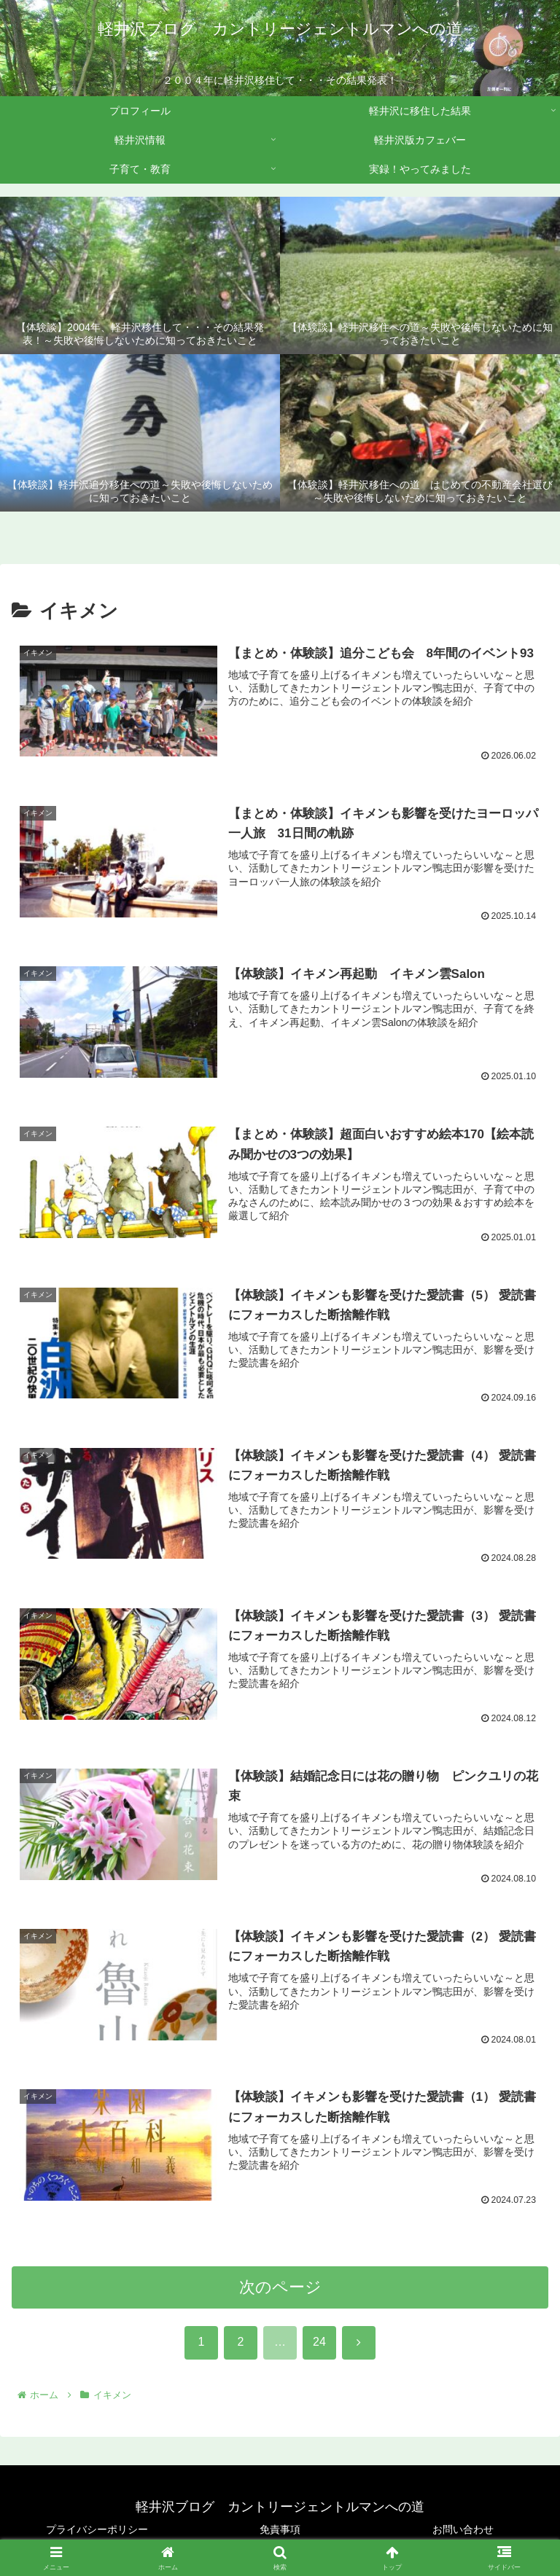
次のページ (280, 2291)
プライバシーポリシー (97, 2529)
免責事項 (280, 2529)
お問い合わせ (463, 2529)
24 (319, 2347)
